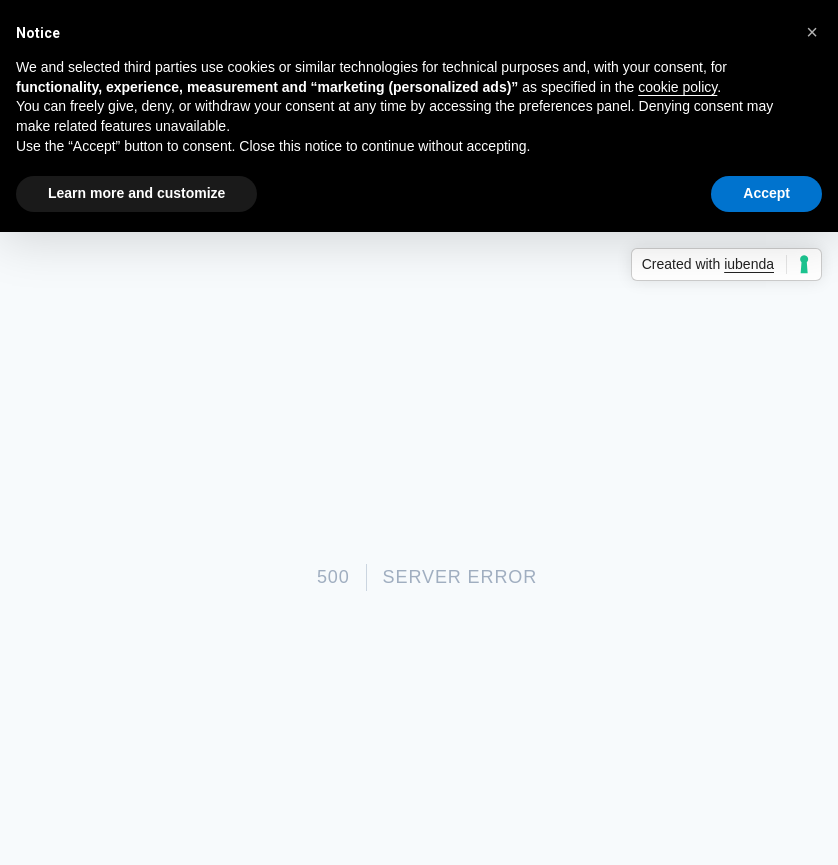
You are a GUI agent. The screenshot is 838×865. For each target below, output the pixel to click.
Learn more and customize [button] (136, 193)
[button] (812, 32)
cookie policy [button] (677, 87)
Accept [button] (766, 193)
